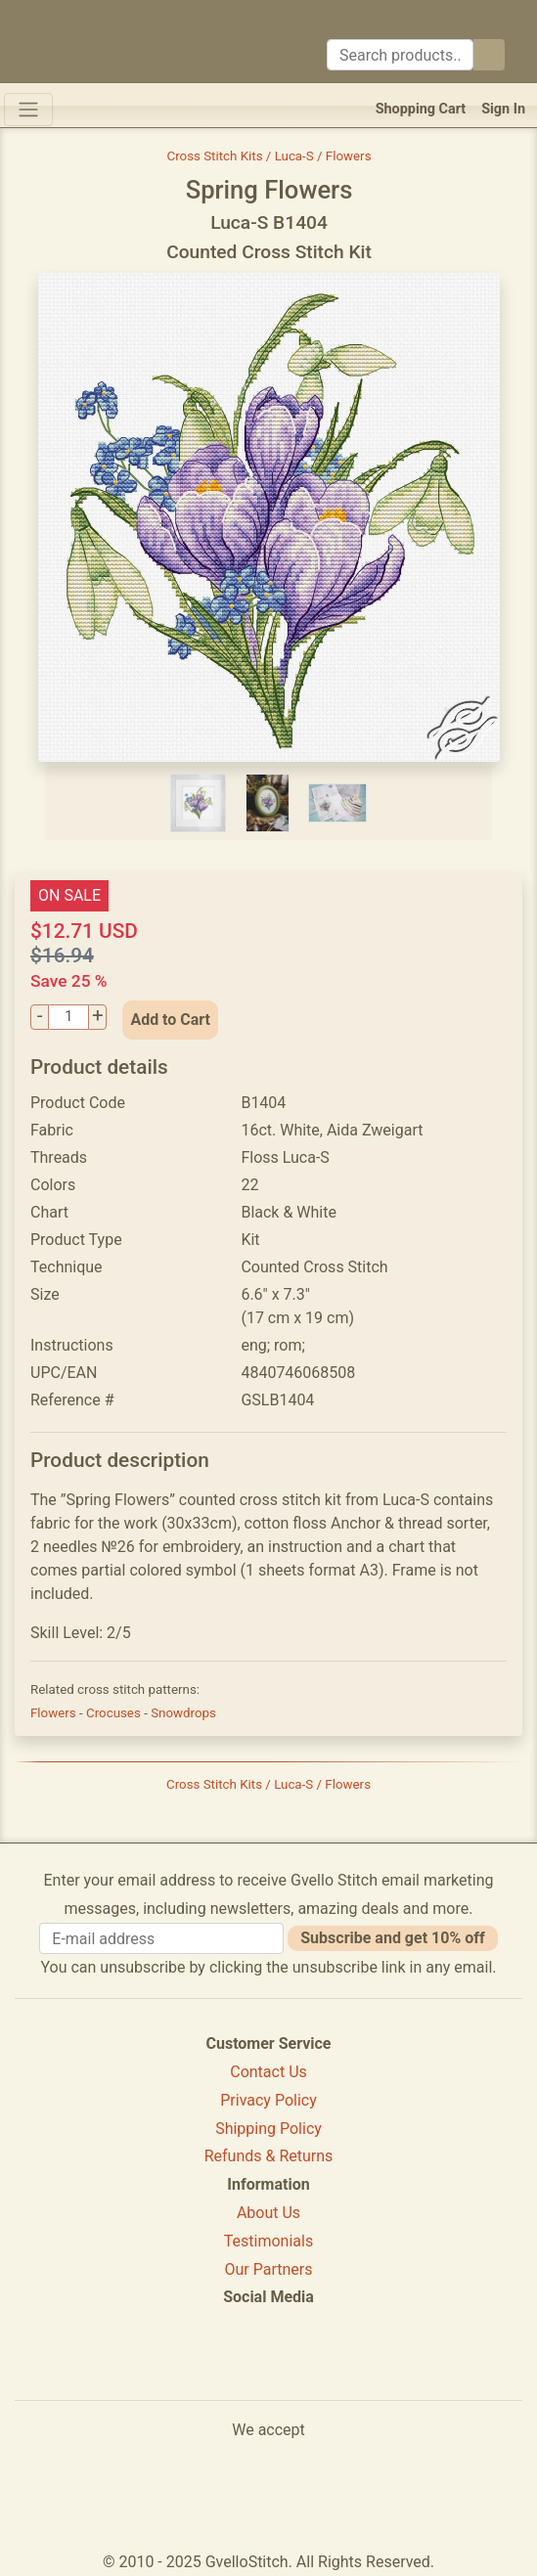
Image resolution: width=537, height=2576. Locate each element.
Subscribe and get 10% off (392, 1938)
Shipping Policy (268, 2128)
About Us (268, 2212)
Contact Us (268, 2072)
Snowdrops (183, 1713)
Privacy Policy (268, 2100)
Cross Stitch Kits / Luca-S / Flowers (268, 156)
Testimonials (268, 2241)
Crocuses (115, 1713)
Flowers (54, 1713)
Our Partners (269, 2269)
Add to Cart (170, 1019)
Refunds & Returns (269, 2156)
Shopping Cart (421, 109)
